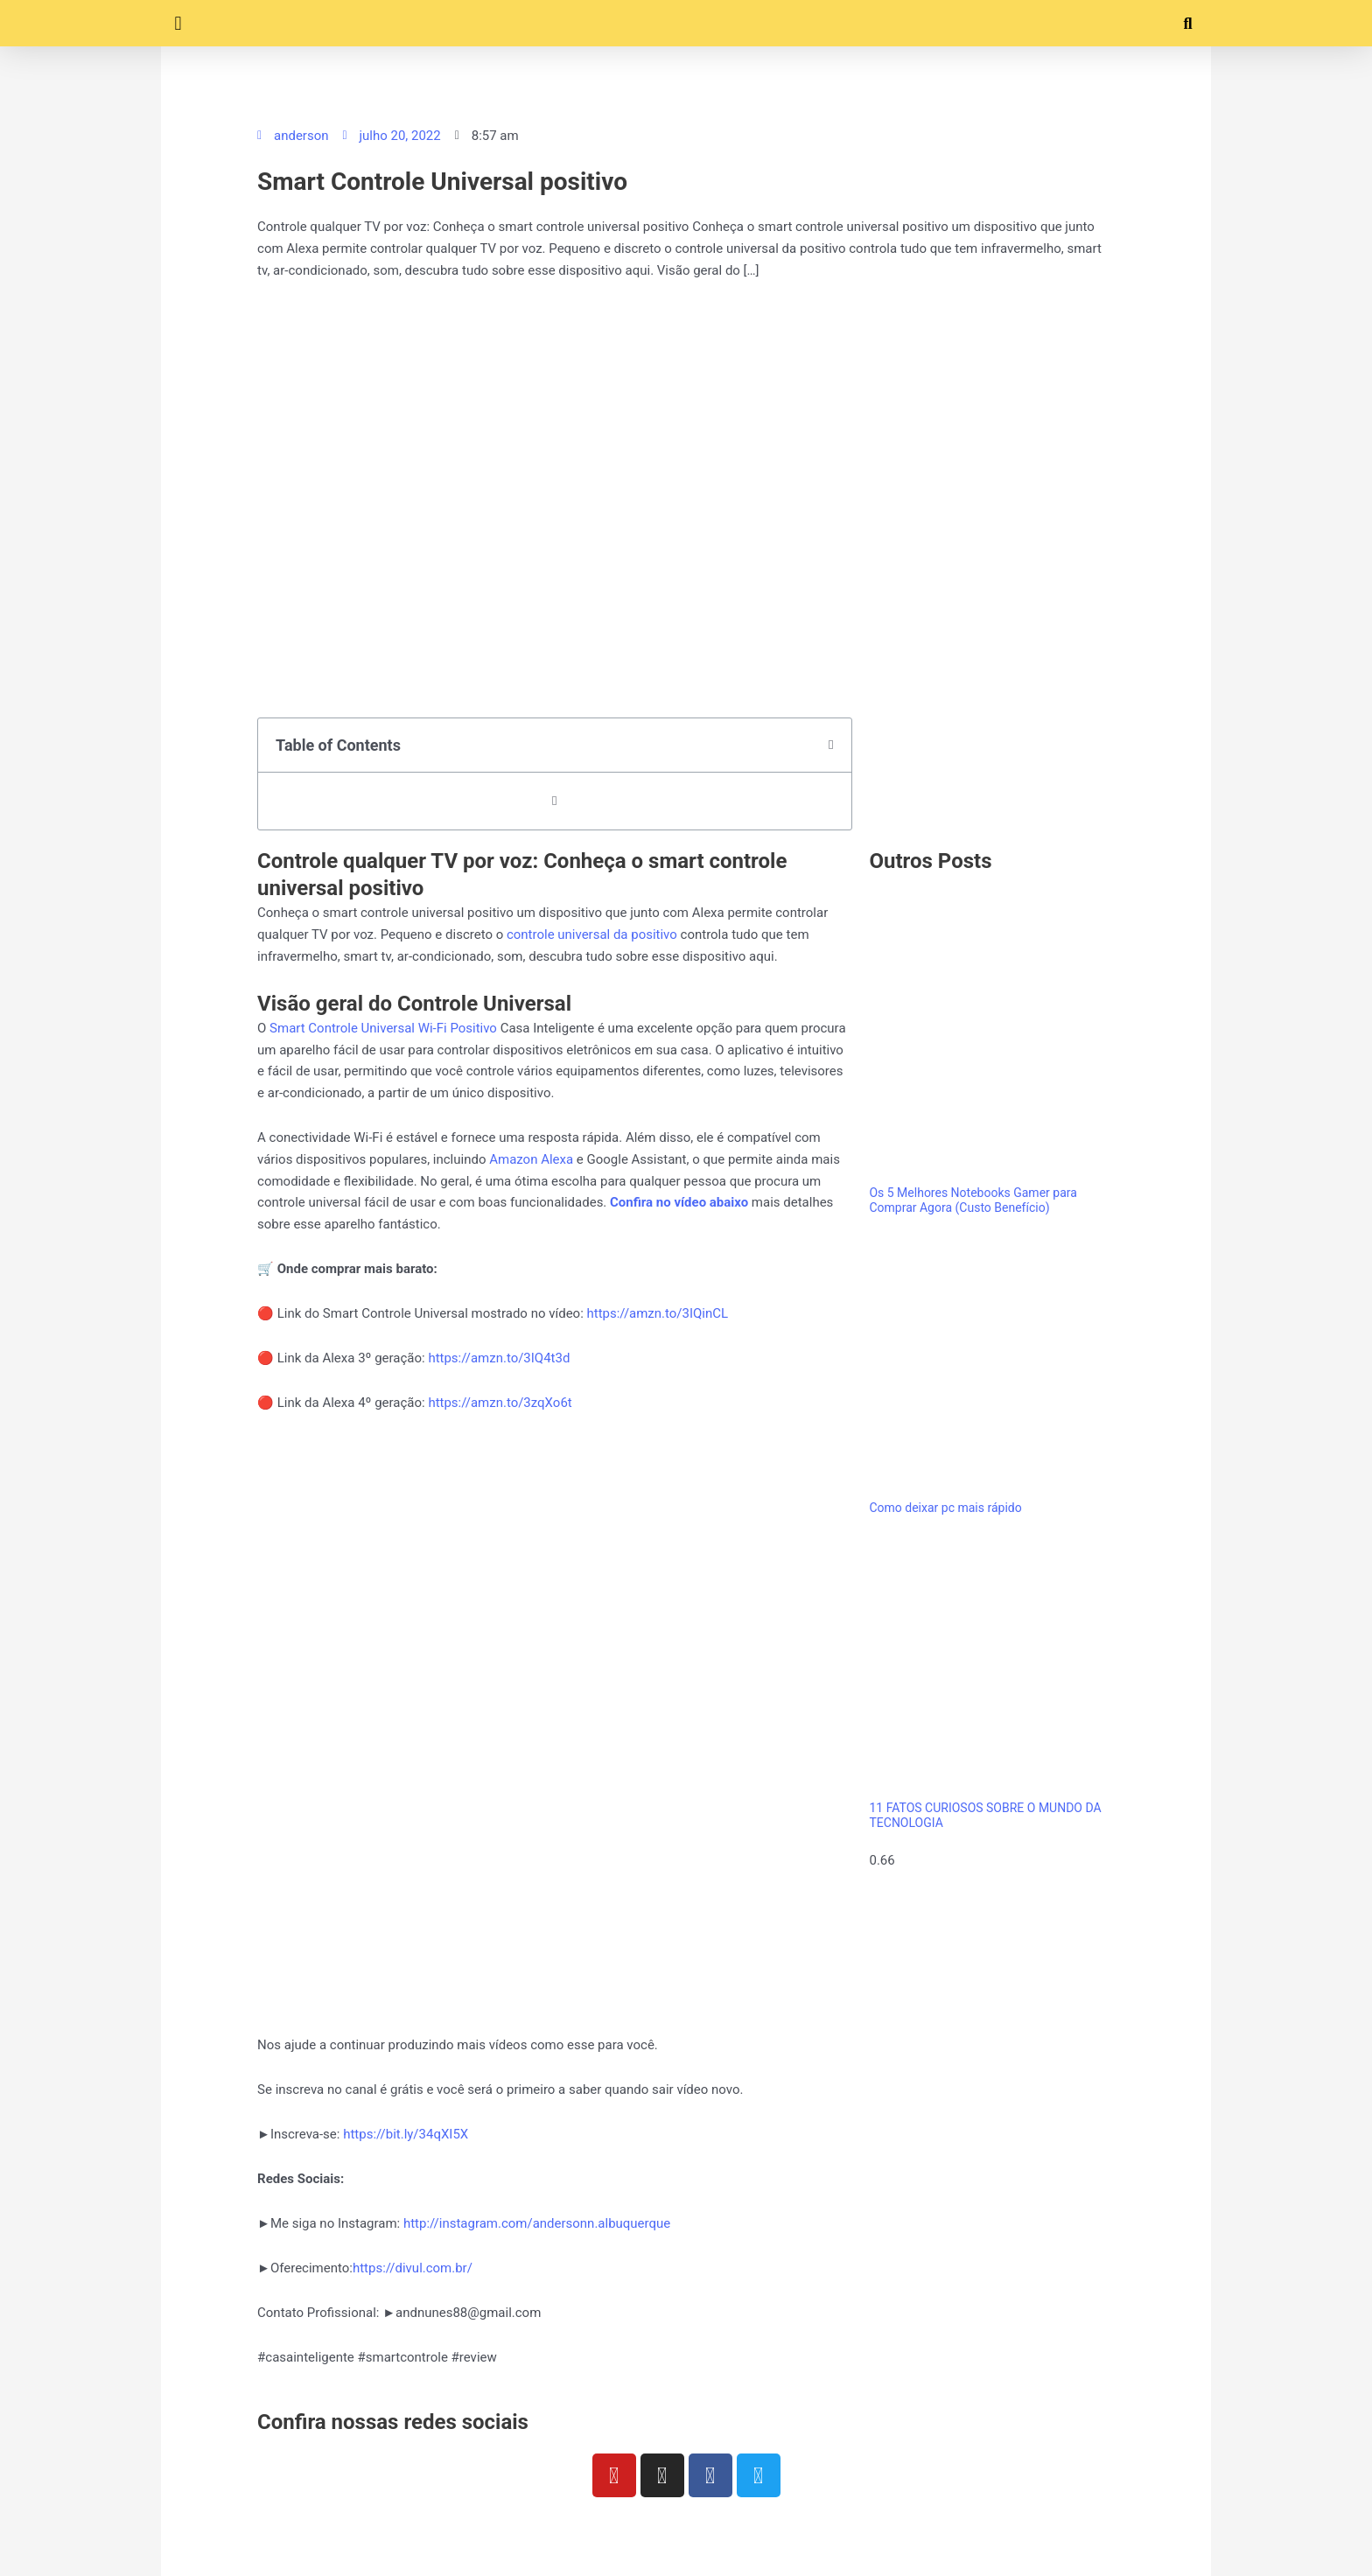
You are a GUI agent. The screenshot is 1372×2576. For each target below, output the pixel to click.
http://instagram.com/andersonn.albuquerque (537, 2223)
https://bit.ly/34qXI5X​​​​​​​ (404, 2134)
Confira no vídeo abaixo (679, 1202)
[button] (178, 23)
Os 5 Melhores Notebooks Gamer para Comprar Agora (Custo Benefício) (972, 1200)
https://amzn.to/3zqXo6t (500, 1402)
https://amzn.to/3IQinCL (658, 1313)
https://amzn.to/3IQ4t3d (499, 1358)
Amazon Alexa (531, 1159)
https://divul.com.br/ (412, 2268)
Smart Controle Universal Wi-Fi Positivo (383, 1028)
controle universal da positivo (592, 934)
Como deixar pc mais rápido (945, 1508)
